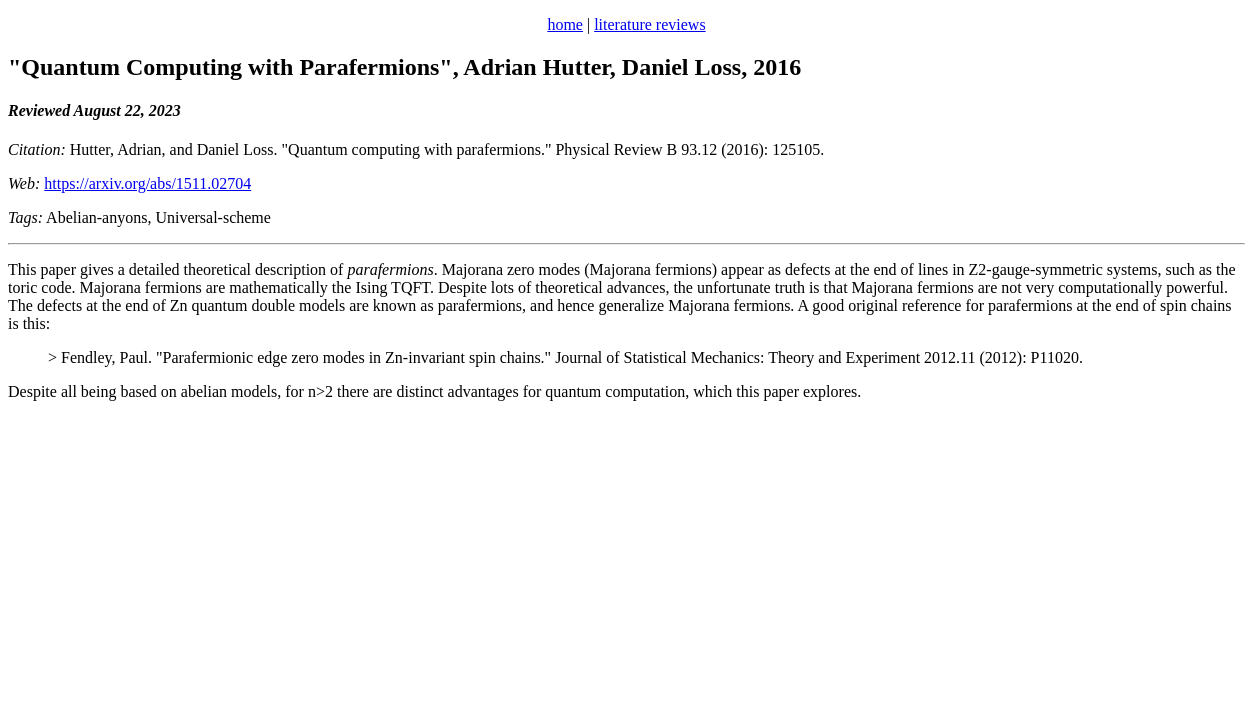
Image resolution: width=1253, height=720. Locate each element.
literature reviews (650, 24)
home (565, 24)
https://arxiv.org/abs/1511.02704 (147, 183)
